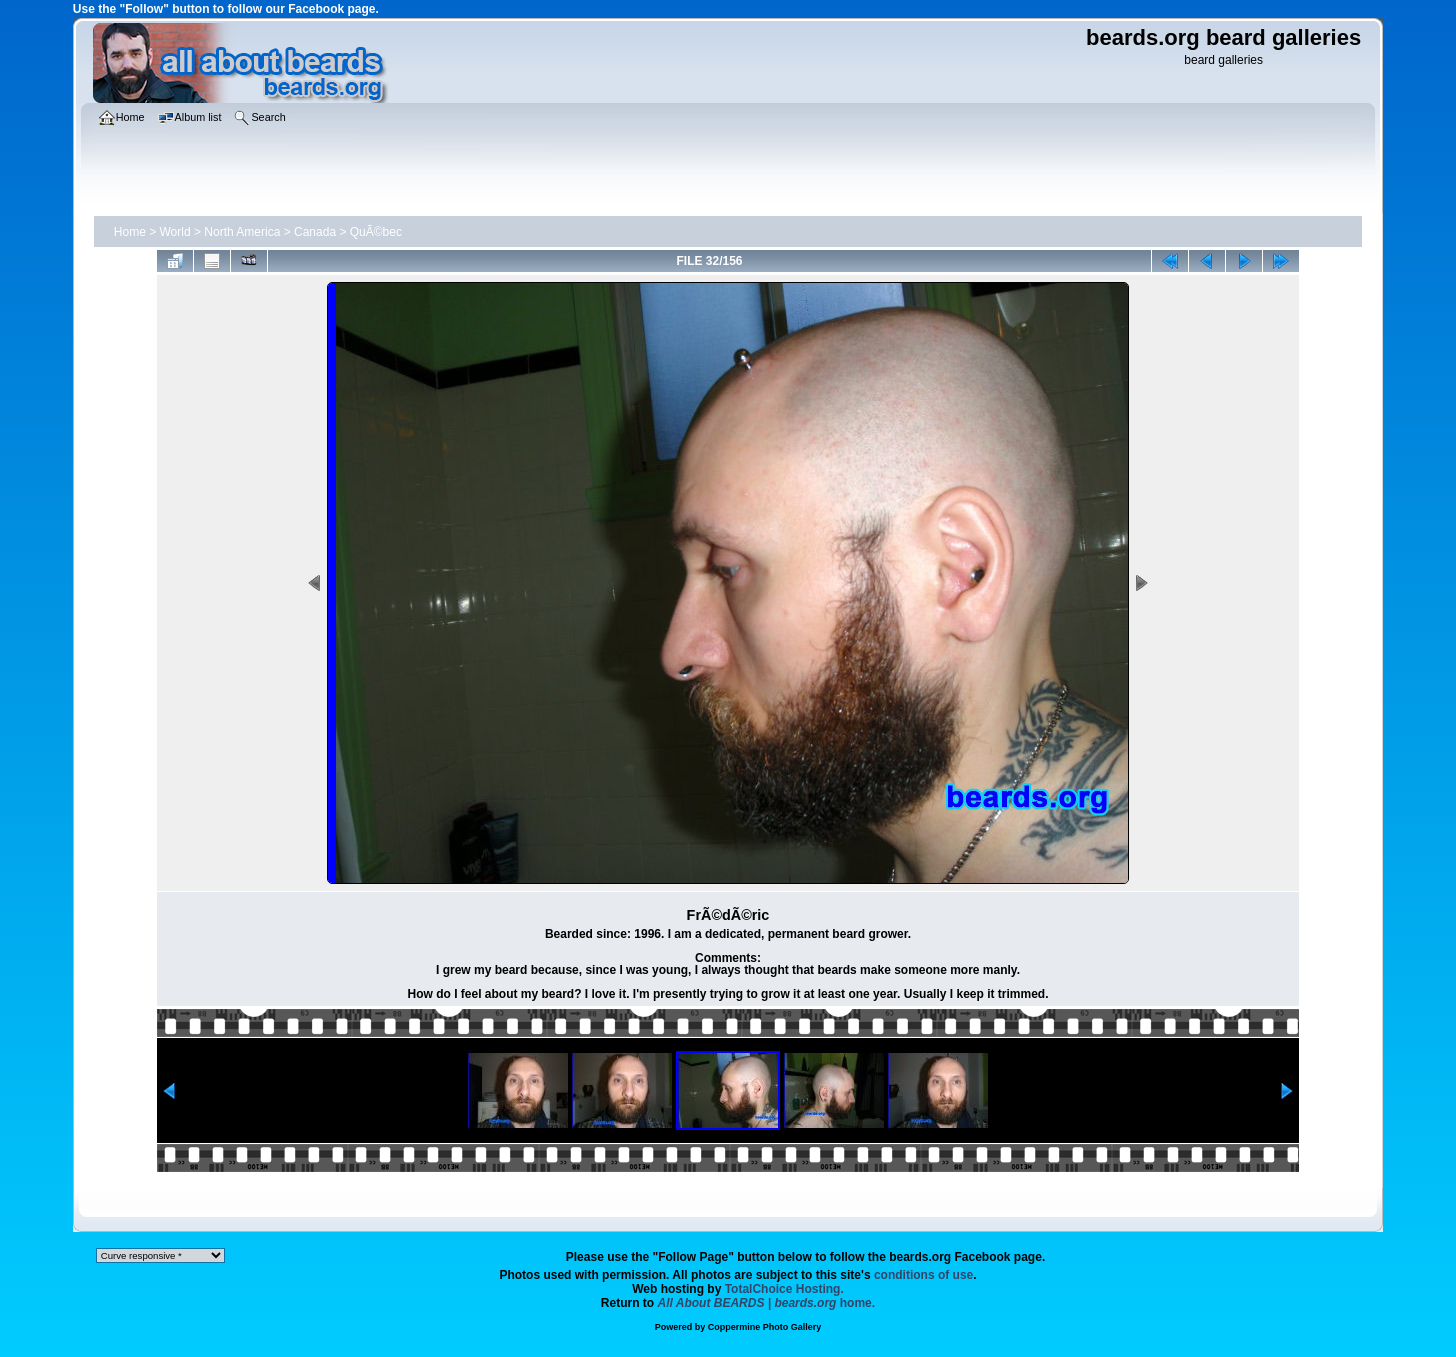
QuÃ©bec (376, 232)
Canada (315, 232)
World (175, 232)
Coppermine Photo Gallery (765, 1327)
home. (767, 1303)
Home (130, 232)
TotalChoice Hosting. (784, 1289)
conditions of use (923, 1275)
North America (242, 232)
